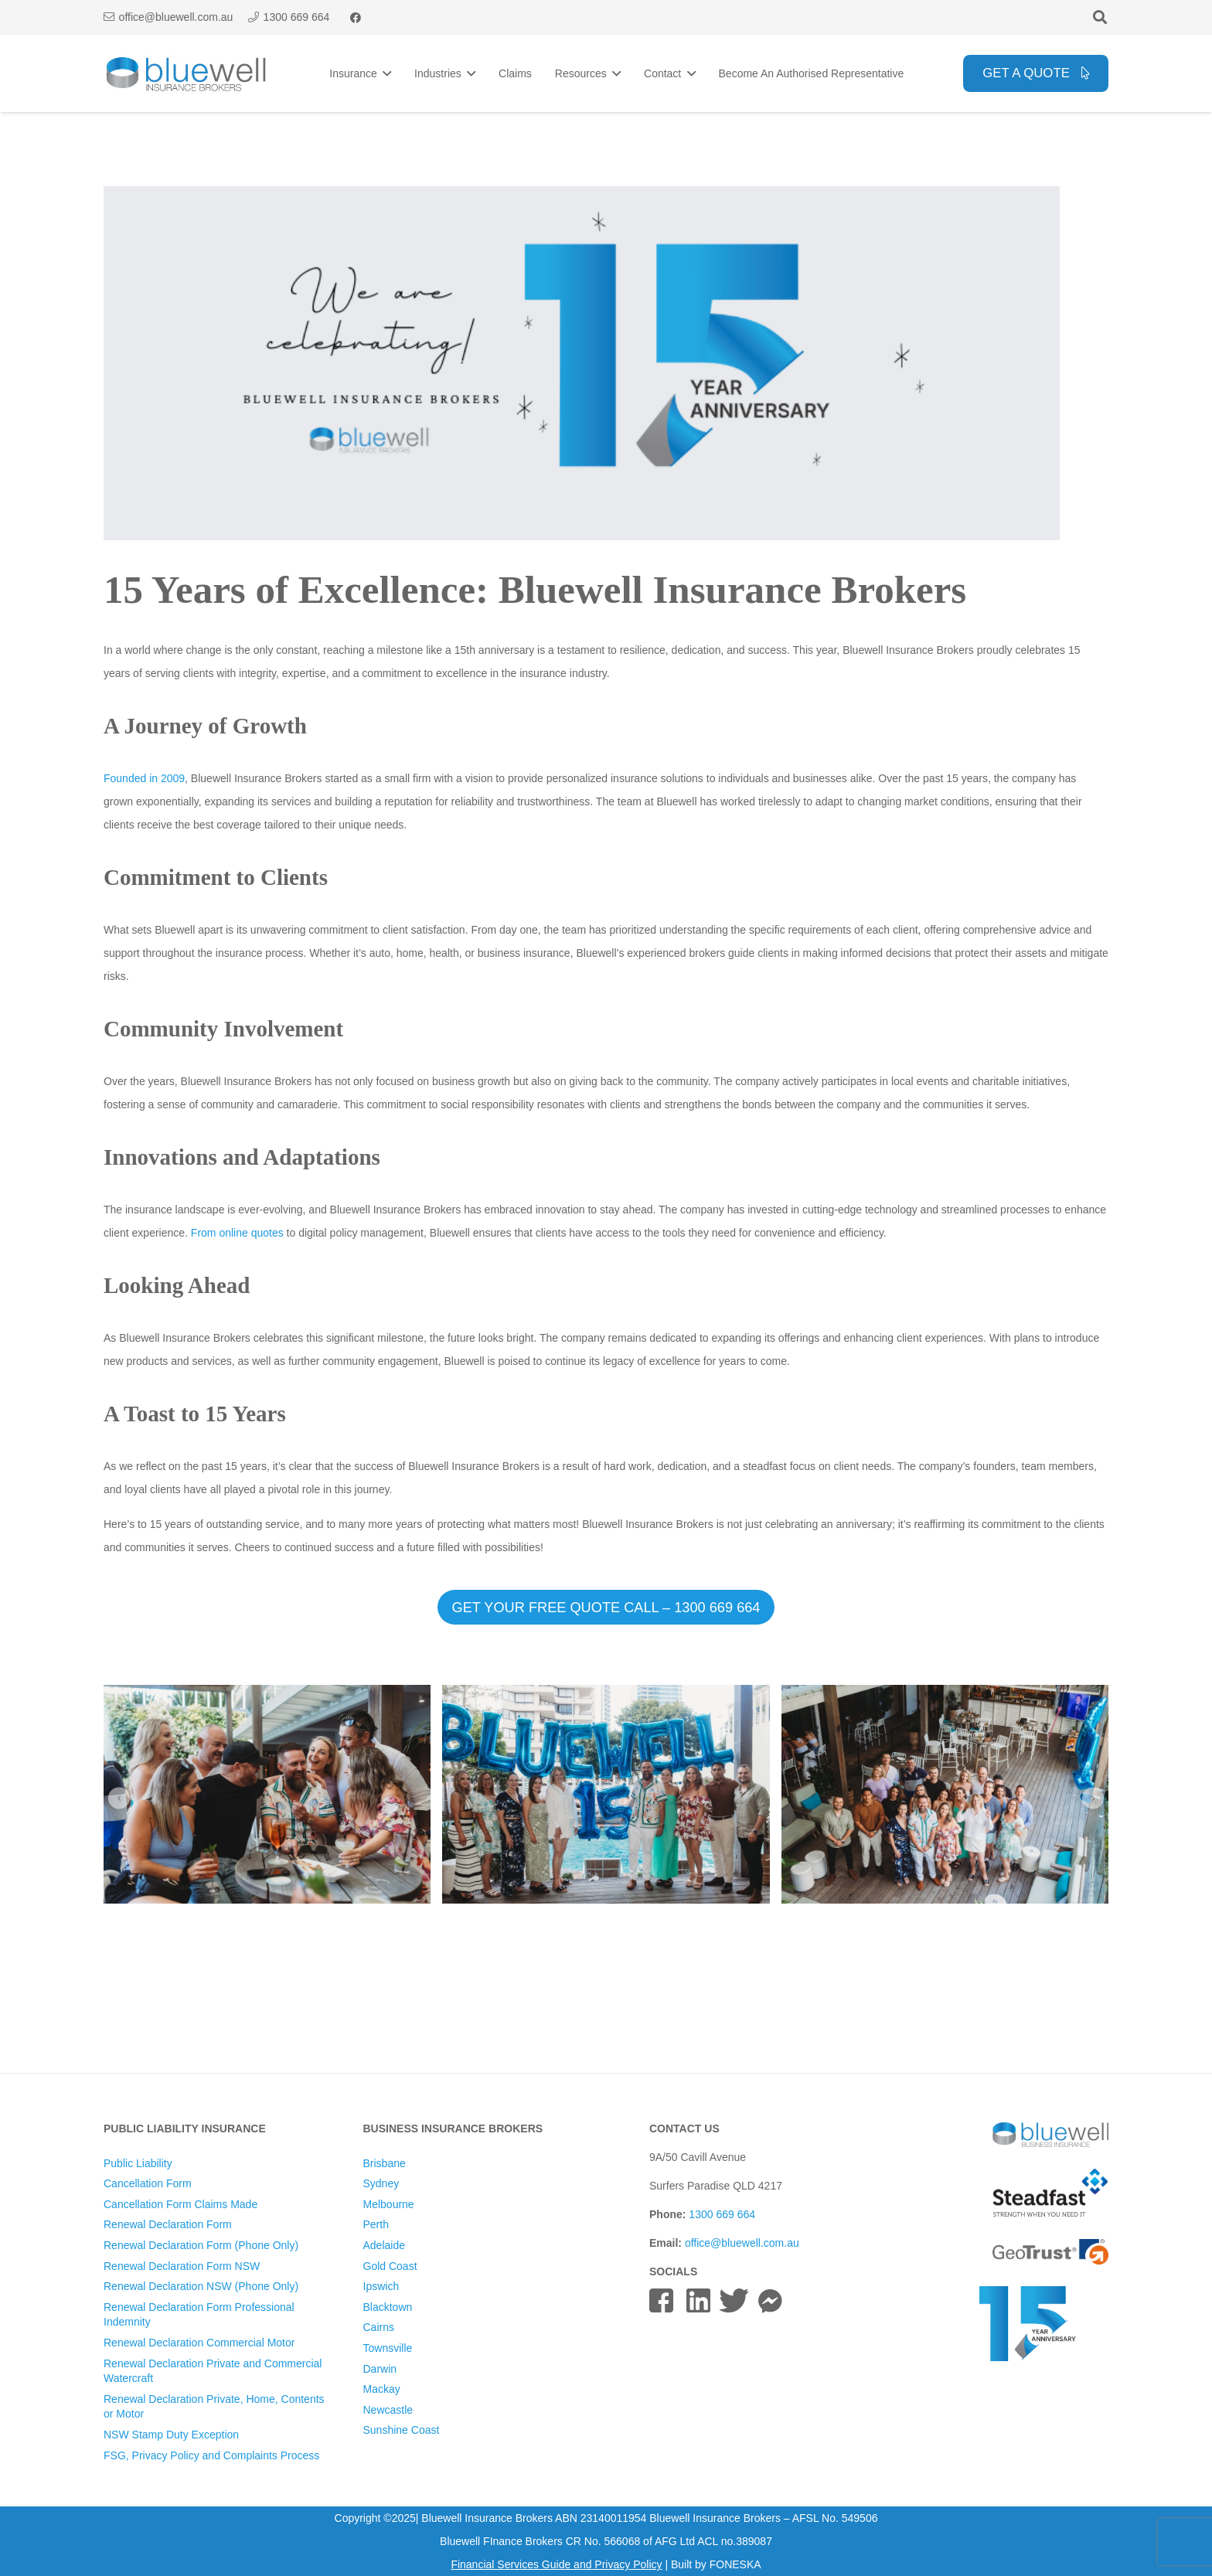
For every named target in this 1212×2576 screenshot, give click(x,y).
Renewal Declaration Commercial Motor (199, 2342)
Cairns (378, 2327)
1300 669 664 (722, 2214)
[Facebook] (355, 18)
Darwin (380, 2369)
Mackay (381, 2389)
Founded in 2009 (144, 778)
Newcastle (388, 2410)
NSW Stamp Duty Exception (171, 2434)
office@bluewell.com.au (742, 2243)
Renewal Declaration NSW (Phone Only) (201, 2286)
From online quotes (237, 1233)
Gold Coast (390, 2266)
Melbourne (388, 2204)
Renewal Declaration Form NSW (182, 2266)
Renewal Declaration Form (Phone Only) (201, 2245)
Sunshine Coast (401, 2430)
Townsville (388, 2348)
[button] (1099, 17)
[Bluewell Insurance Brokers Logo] (187, 74)
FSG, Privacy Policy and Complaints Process (211, 2455)
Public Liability (138, 2163)
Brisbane (384, 2163)
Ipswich (381, 2286)
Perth (376, 2224)
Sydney (381, 2183)
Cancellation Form (148, 2183)
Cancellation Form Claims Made (180, 2204)
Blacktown (388, 2307)
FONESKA (735, 2564)
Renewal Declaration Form (168, 2224)
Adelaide (384, 2245)
